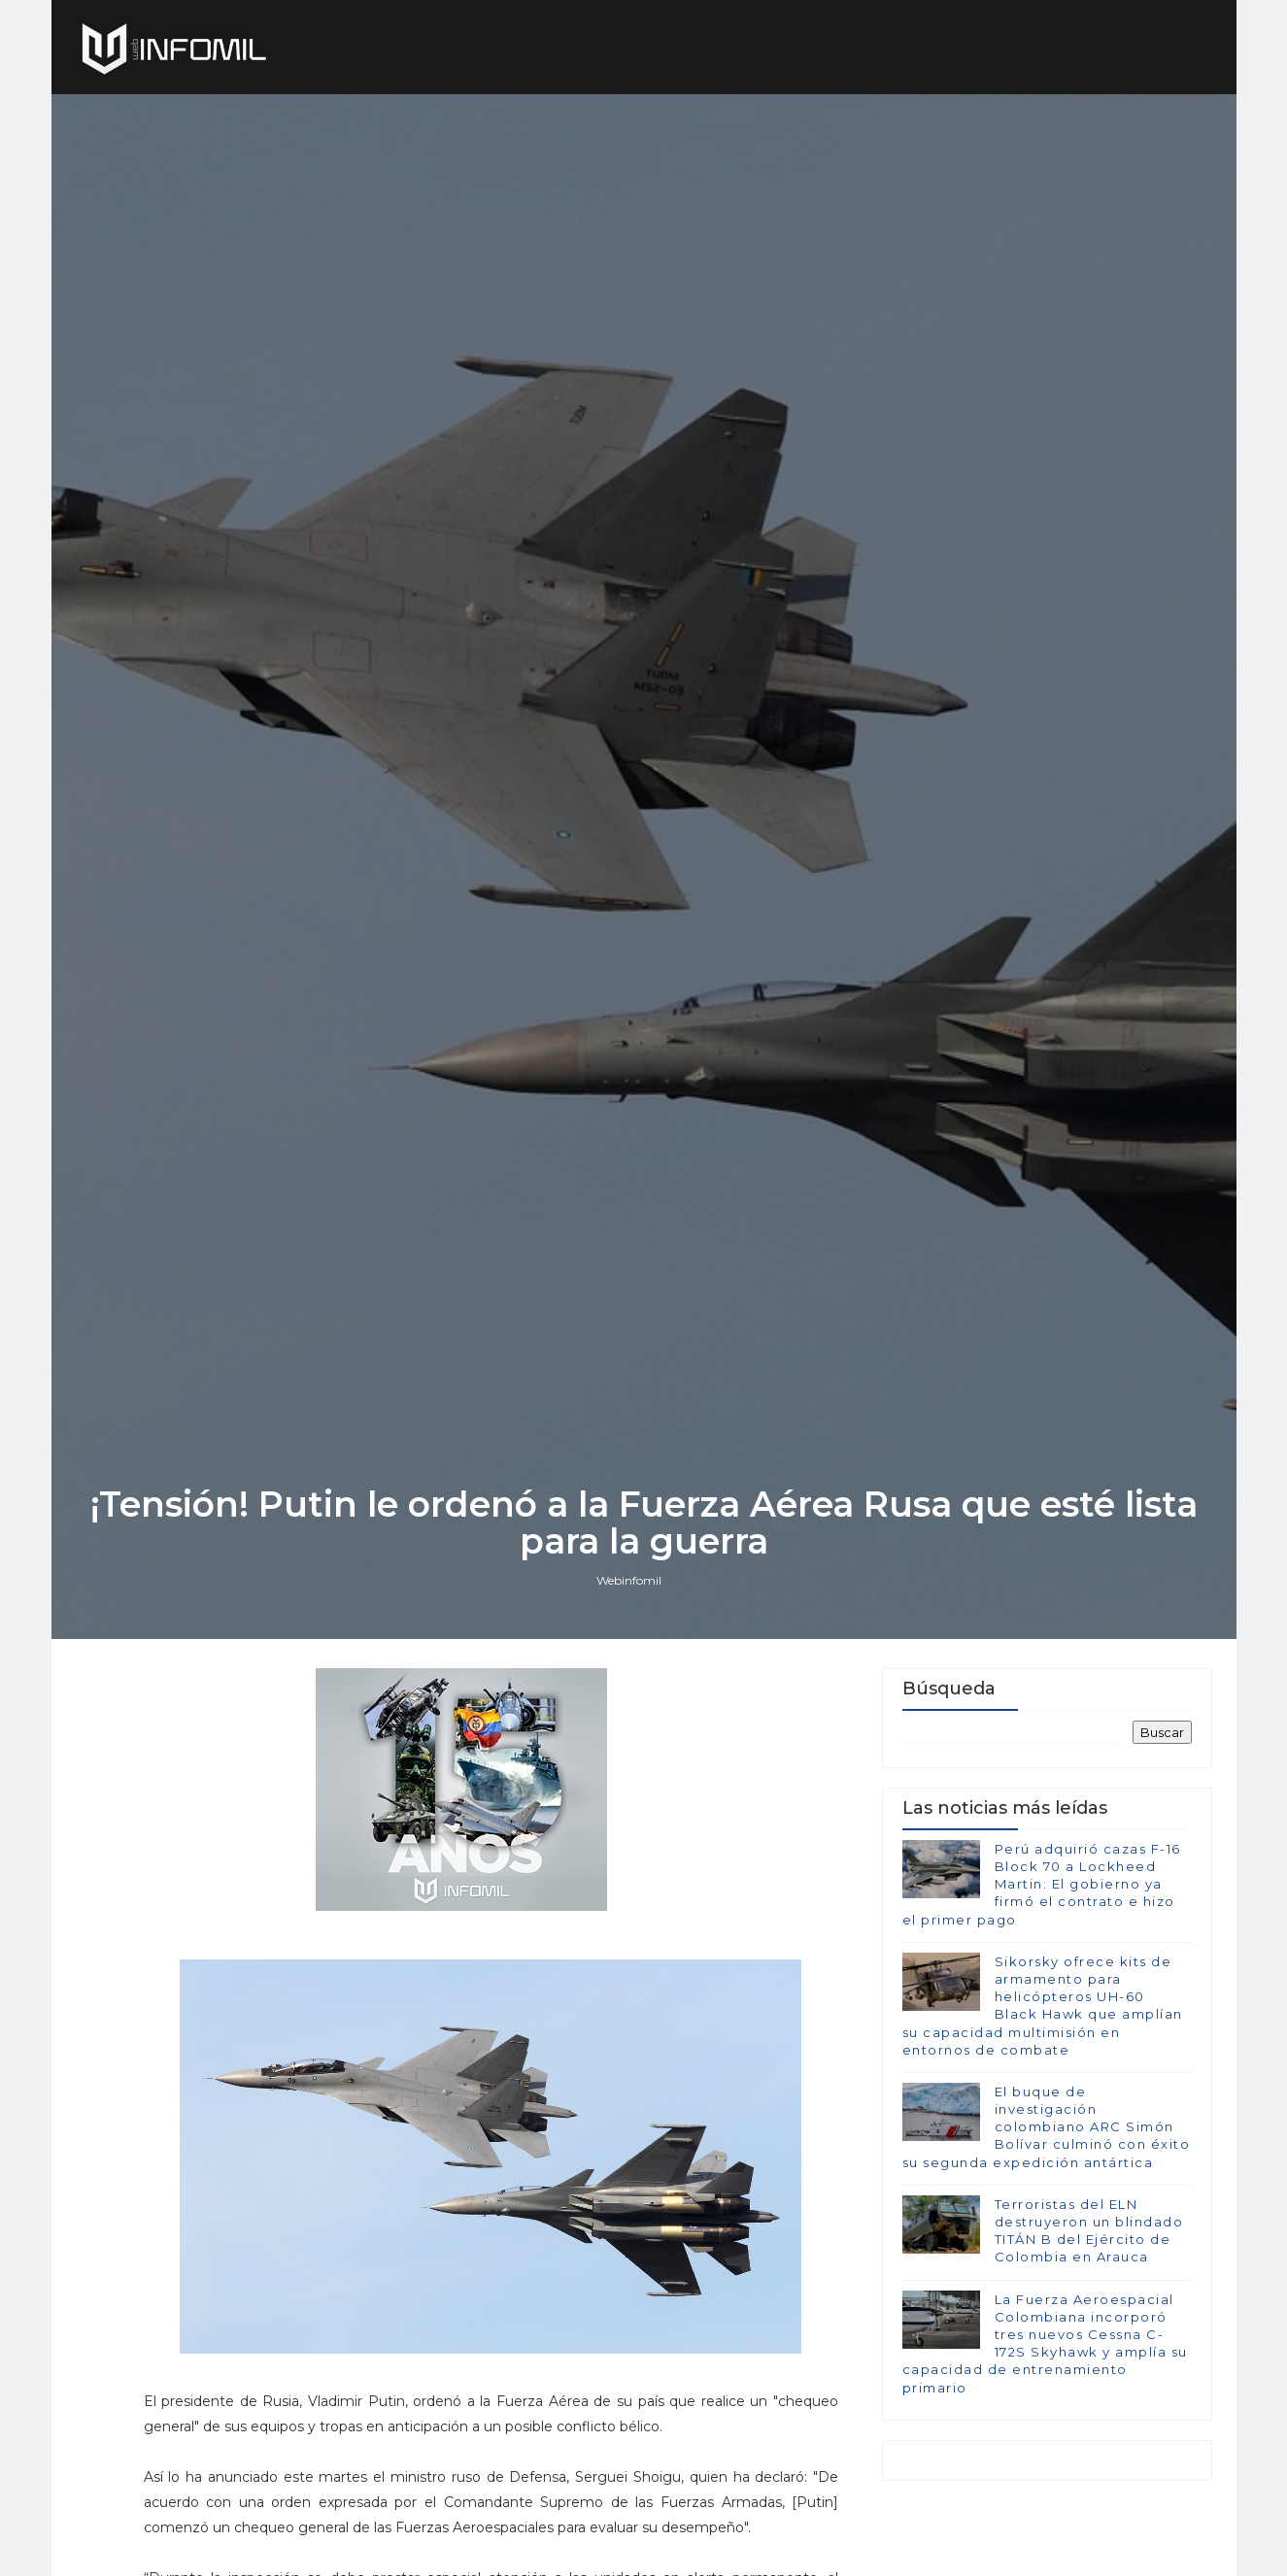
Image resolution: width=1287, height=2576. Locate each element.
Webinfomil (628, 1580)
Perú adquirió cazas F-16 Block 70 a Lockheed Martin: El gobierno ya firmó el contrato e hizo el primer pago (1041, 1884)
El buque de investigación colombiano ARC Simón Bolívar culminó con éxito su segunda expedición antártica (1046, 2127)
